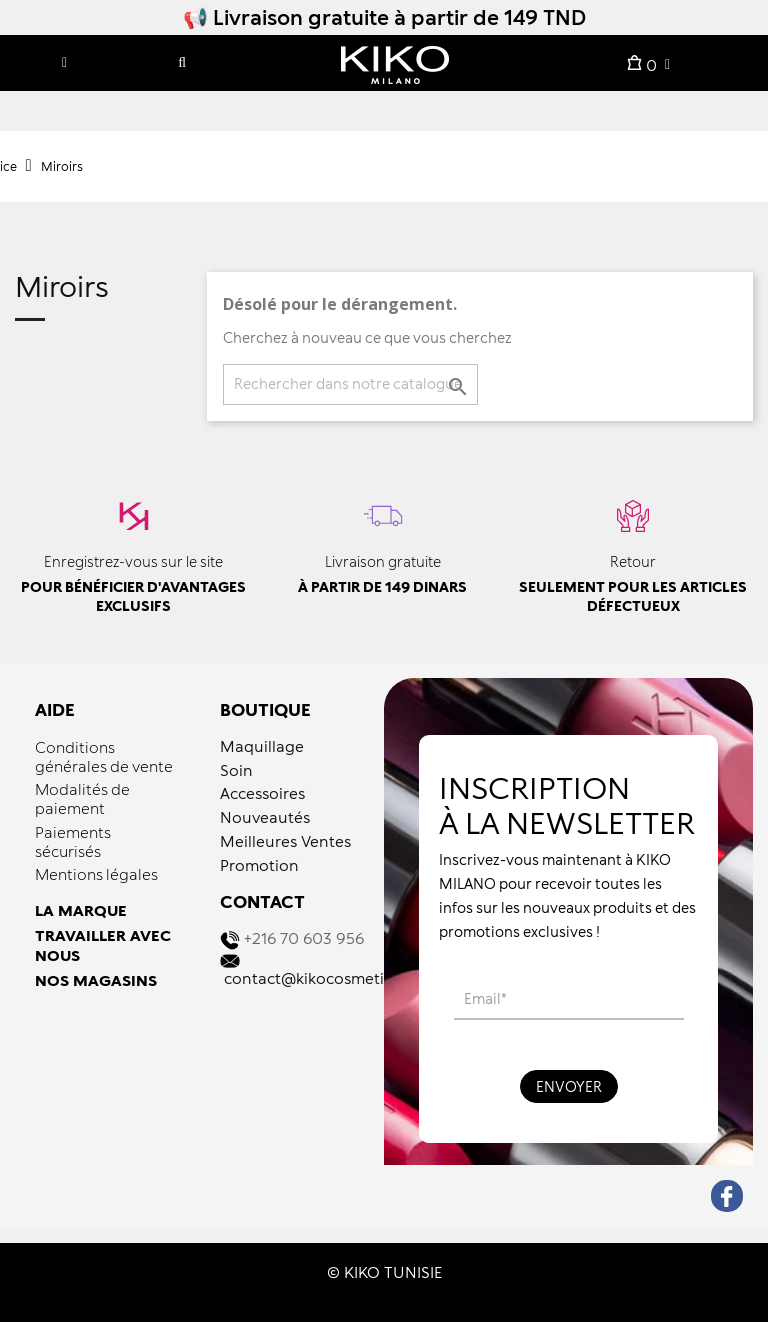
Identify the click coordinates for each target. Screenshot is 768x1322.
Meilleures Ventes (285, 841)
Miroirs (62, 287)
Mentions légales (96, 874)
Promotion (259, 865)
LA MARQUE (81, 910)
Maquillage (262, 746)
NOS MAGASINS (96, 980)
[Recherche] (350, 384)
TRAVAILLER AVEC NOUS (103, 945)
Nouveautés (265, 817)
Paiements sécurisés (73, 841)
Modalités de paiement (82, 798)
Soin (236, 770)
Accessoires (262, 793)
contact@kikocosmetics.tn (321, 978)
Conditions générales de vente (104, 756)
